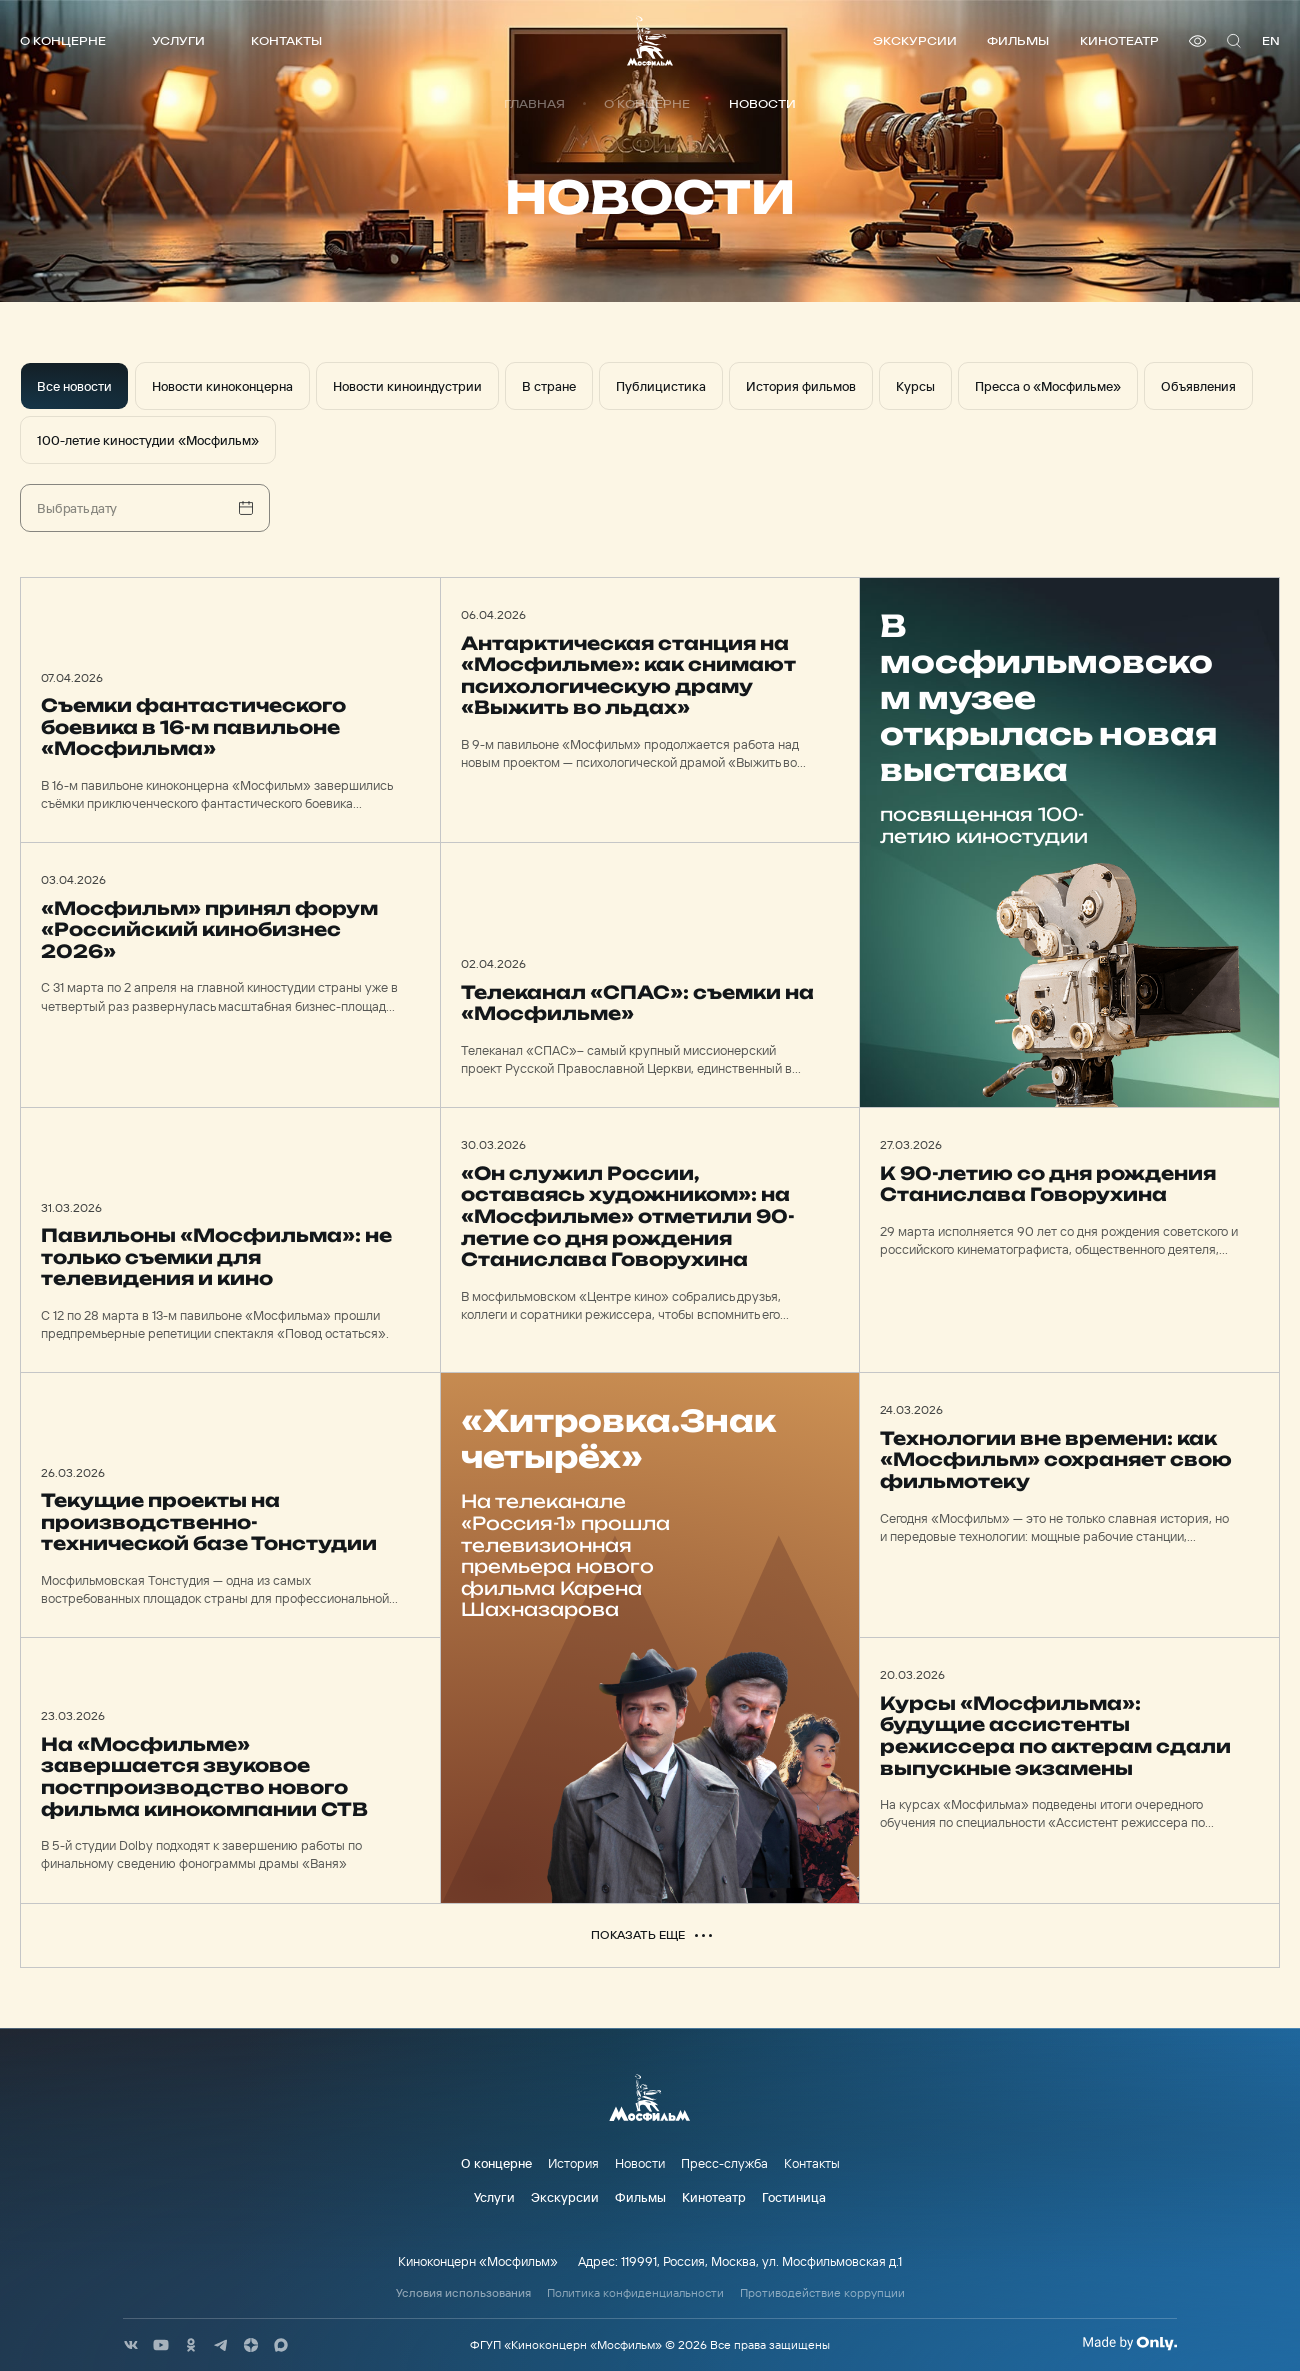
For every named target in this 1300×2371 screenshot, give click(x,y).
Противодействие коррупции (822, 2293)
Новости (640, 2163)
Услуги (178, 40)
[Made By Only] (1129, 2343)
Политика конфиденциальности (635, 2293)
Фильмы (1018, 40)
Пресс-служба (724, 2163)
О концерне (63, 40)
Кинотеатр (1119, 40)
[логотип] (650, 40)
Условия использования (463, 2293)
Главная (534, 104)
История (573, 2163)
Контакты (286, 40)
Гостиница (794, 2197)
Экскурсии (915, 40)
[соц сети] (131, 2345)
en (1271, 40)
